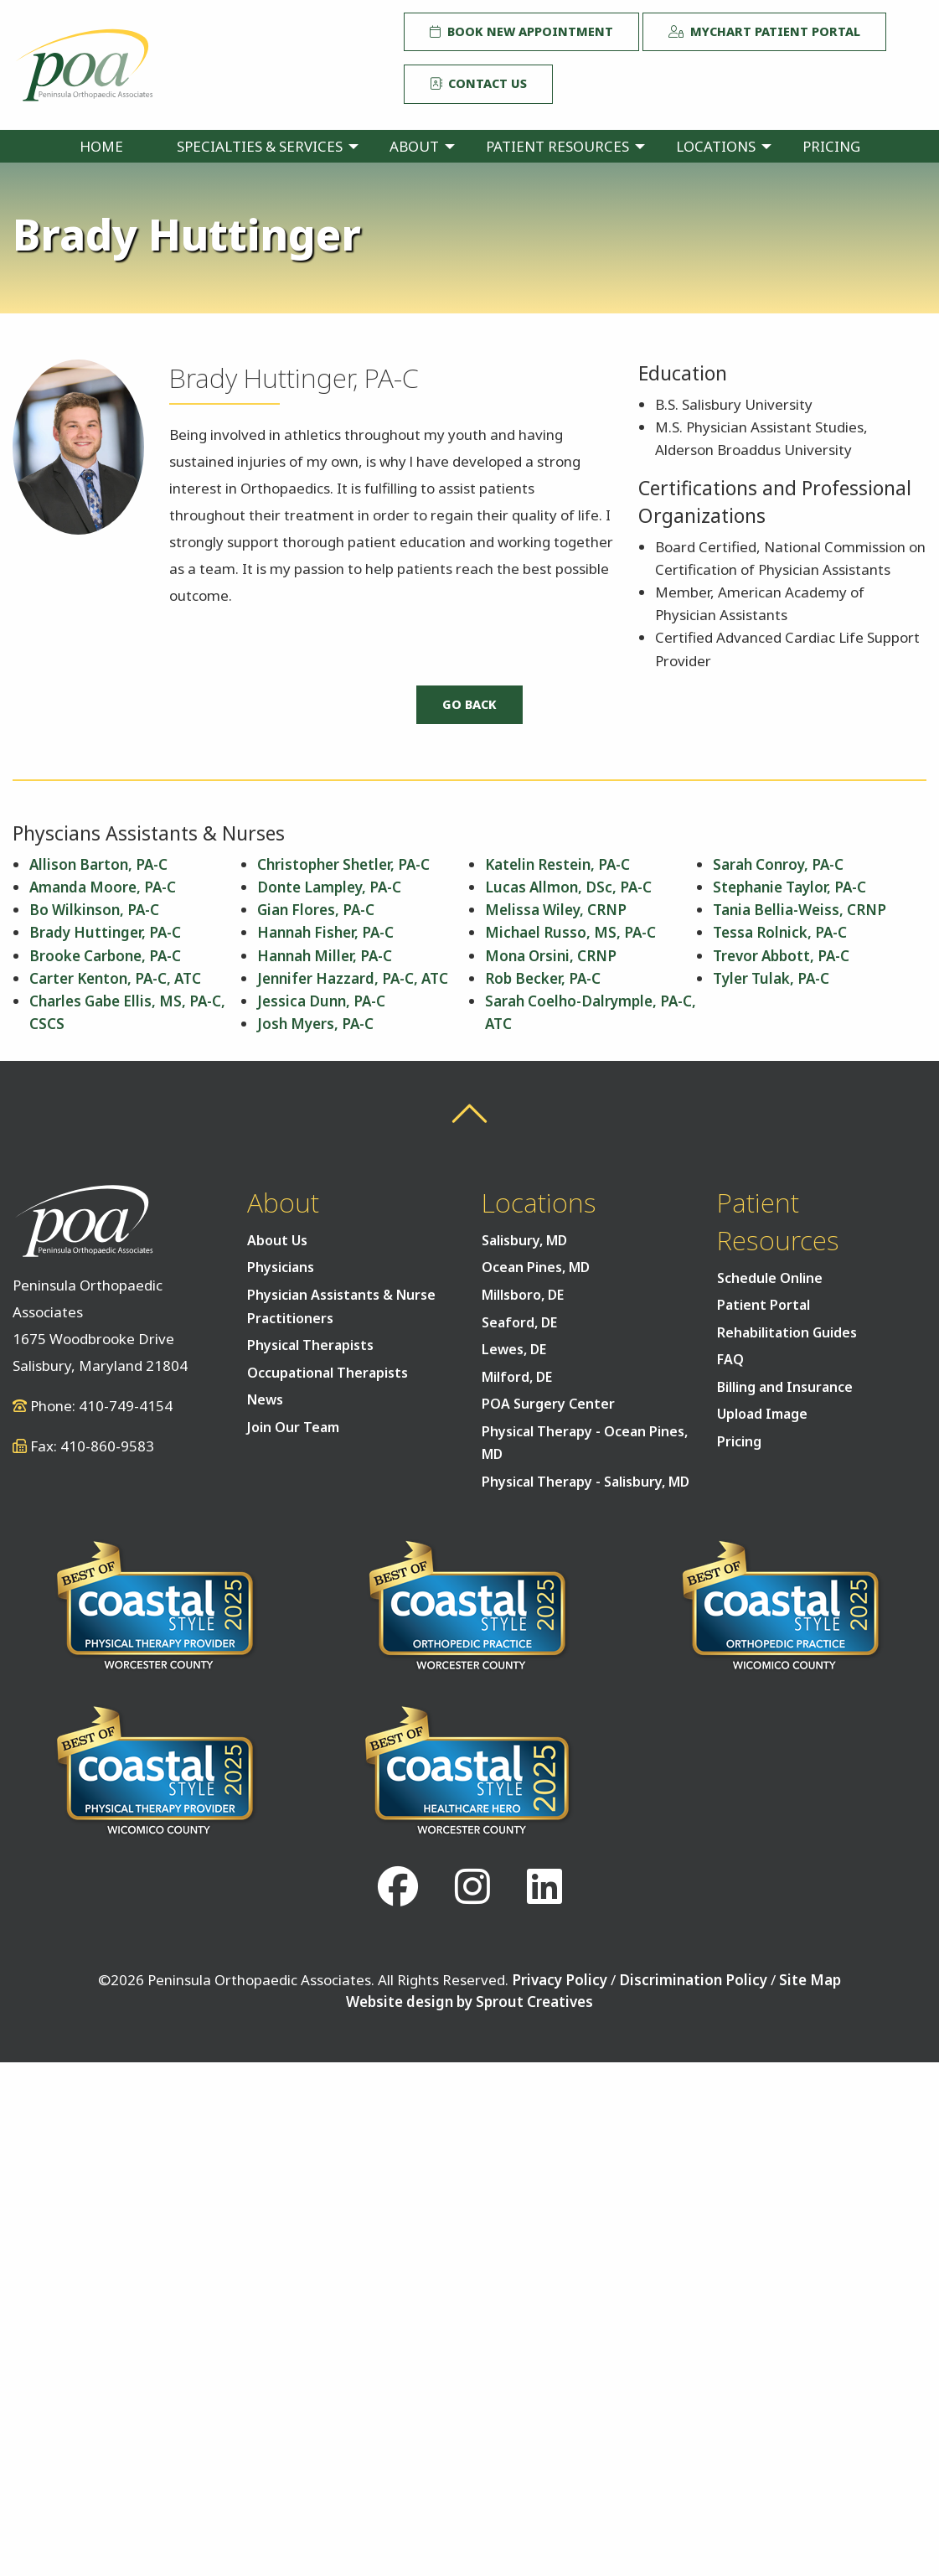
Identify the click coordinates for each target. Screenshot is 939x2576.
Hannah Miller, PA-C (324, 955)
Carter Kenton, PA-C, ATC (115, 978)
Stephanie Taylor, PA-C (789, 887)
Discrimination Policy (693, 1979)
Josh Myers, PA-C (315, 1023)
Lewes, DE (514, 1349)
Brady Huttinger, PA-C (105, 932)
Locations (716, 146)
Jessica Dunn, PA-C (321, 1001)
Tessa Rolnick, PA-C (780, 932)
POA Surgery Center (548, 1403)
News (265, 1399)
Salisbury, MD (524, 1240)
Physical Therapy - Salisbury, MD (585, 1481)
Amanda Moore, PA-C (102, 887)
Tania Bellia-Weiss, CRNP (799, 909)
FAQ (730, 1359)
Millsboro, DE (523, 1294)
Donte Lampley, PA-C (329, 887)
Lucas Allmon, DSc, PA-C (568, 887)
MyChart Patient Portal (764, 31)
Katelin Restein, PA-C (557, 864)
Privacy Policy (559, 1979)
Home (101, 146)
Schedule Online (770, 1278)
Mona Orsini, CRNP (551, 955)
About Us (277, 1240)
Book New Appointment (521, 31)
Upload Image (762, 1413)
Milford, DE (517, 1377)
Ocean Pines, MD (536, 1267)
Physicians (280, 1267)
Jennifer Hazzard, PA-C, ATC (352, 978)
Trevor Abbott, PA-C (781, 955)
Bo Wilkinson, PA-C (94, 909)
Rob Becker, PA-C (543, 978)
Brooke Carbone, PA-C (105, 955)
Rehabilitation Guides (787, 1332)
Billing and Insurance (785, 1387)
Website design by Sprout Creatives (469, 2001)
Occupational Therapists (327, 1372)
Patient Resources (557, 146)
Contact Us (478, 83)
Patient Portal (763, 1305)
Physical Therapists (310, 1345)
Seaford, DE (519, 1322)
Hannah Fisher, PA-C (325, 932)
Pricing (831, 146)
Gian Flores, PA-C (315, 909)
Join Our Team (293, 1427)
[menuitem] (101, 146)
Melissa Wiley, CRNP (556, 909)
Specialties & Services (260, 146)
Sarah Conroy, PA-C (778, 864)
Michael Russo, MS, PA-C (570, 932)
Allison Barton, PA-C (98, 864)
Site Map (810, 1979)
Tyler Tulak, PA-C (771, 978)
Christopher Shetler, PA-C (343, 864)
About (414, 146)
